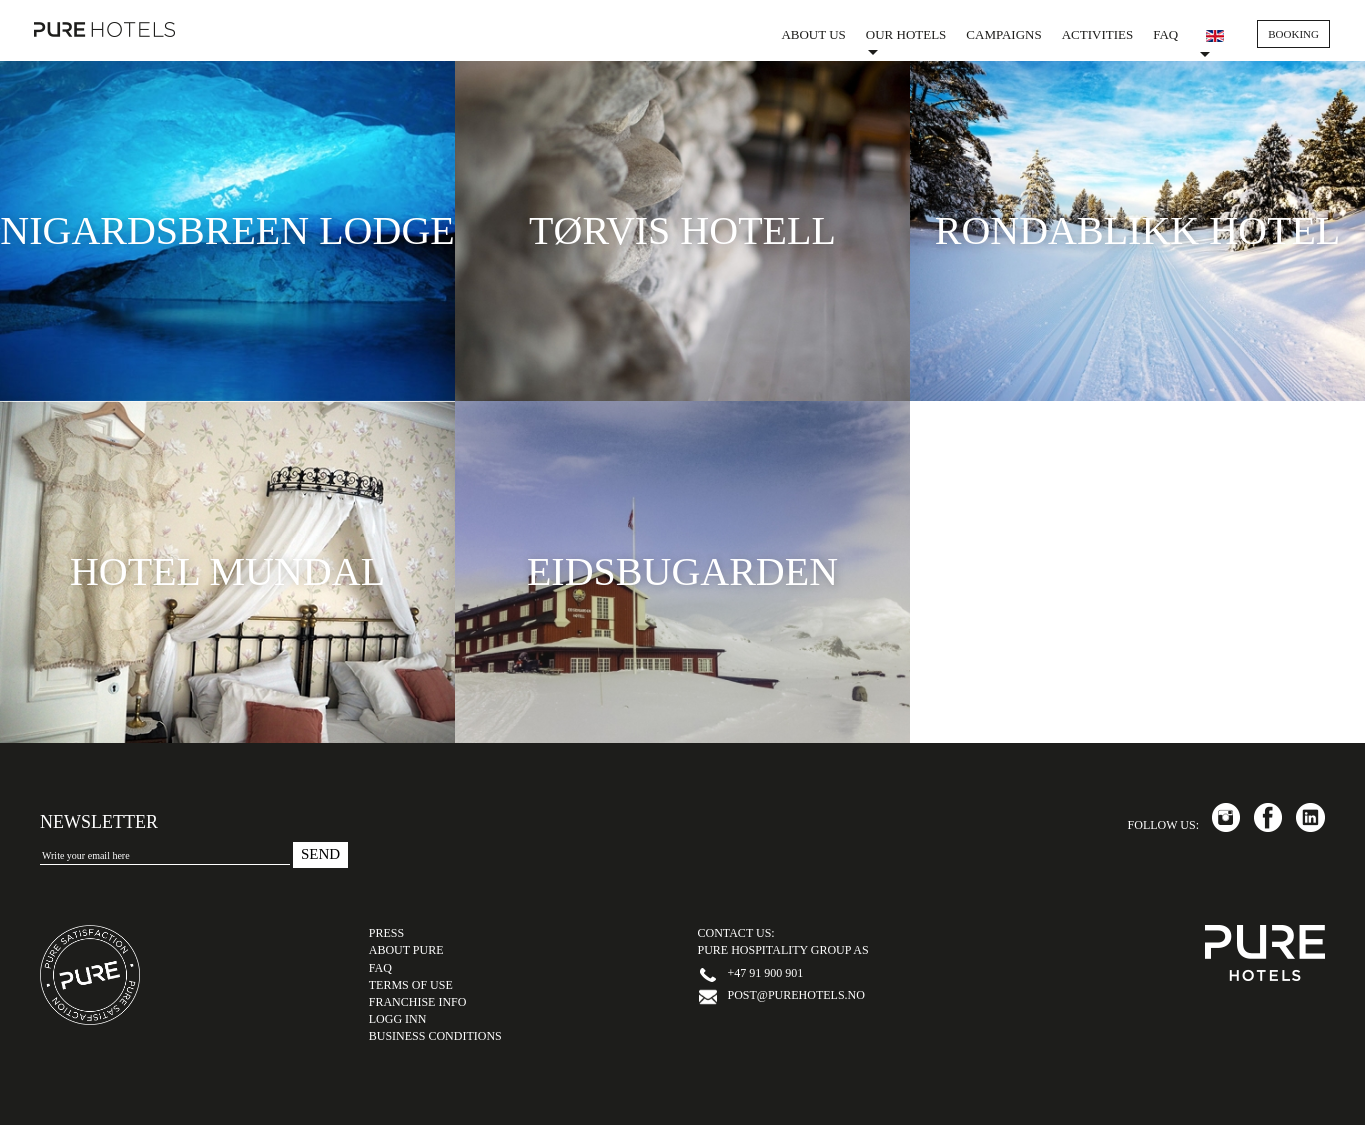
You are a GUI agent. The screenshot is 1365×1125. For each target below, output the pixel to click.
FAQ (1165, 34)
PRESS (386, 933)
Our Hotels (906, 41)
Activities (1098, 34)
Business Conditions (435, 1036)
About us (813, 34)
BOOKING (1293, 34)
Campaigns (1003, 34)
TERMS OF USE (411, 985)
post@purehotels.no (796, 995)
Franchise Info (418, 1002)
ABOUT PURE (406, 950)
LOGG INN (398, 1019)
